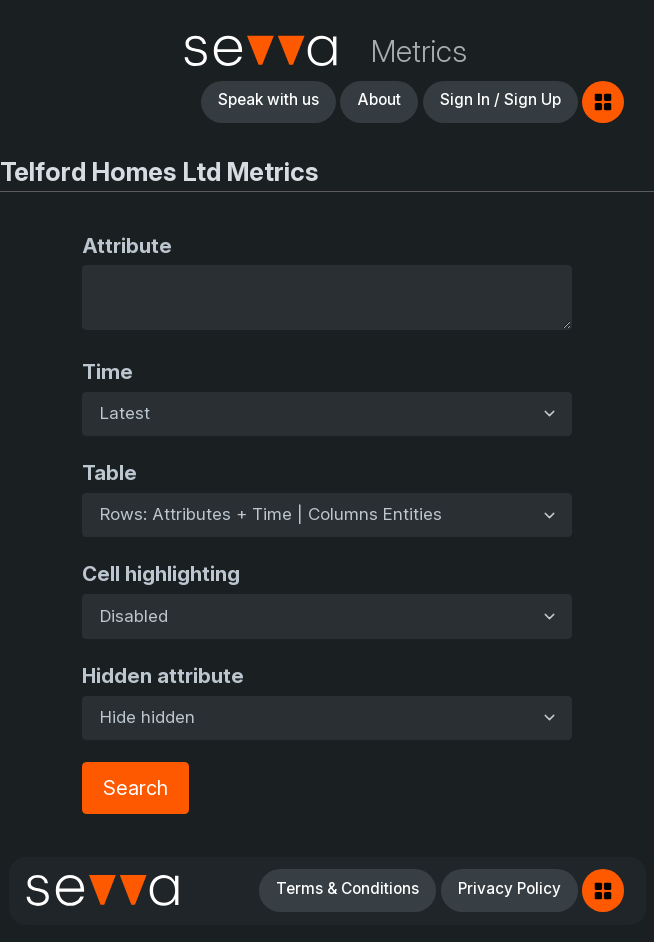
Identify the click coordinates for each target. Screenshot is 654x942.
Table (109, 472)
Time (107, 371)
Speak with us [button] (268, 99)
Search (135, 788)
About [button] (379, 99)
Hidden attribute (163, 675)
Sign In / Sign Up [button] (500, 99)
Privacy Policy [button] (509, 888)
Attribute (127, 245)
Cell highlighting (161, 573)
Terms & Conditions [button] (347, 888)
